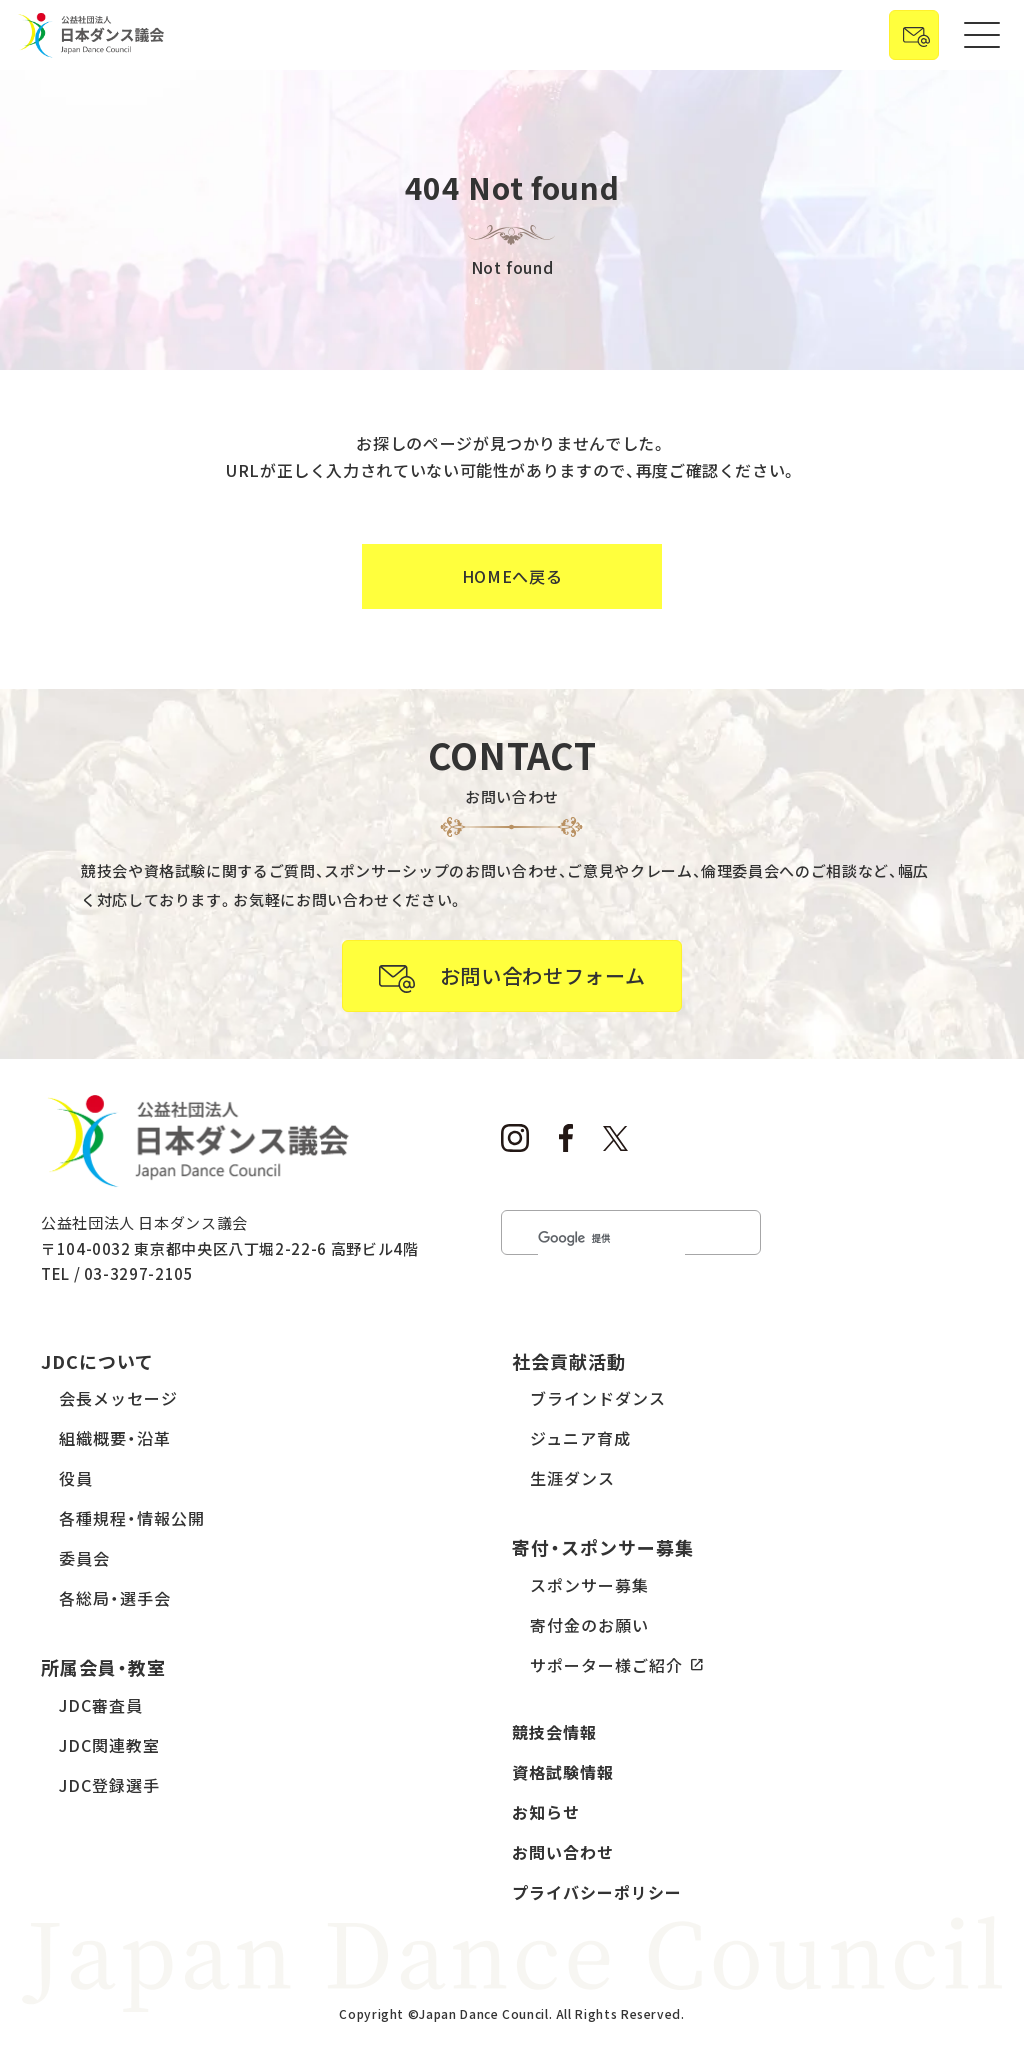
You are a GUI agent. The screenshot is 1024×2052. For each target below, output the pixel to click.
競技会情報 (554, 1732)
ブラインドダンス (598, 1398)
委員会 (84, 1558)
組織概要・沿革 (115, 1438)
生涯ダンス (572, 1478)
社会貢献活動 (569, 1361)
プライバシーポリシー (597, 1892)
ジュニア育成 (580, 1438)
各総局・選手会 (115, 1598)
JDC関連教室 (109, 1745)
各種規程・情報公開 (132, 1518)
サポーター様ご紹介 (606, 1665)
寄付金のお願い (589, 1625)
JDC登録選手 (109, 1785)
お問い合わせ (563, 1852)
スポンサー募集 (589, 1585)
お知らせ (546, 1812)
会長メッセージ (118, 1398)
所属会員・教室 (103, 1667)
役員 (76, 1478)
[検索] (611, 1238)
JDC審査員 (101, 1705)
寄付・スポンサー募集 (603, 1547)
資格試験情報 (563, 1772)
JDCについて (97, 1361)
